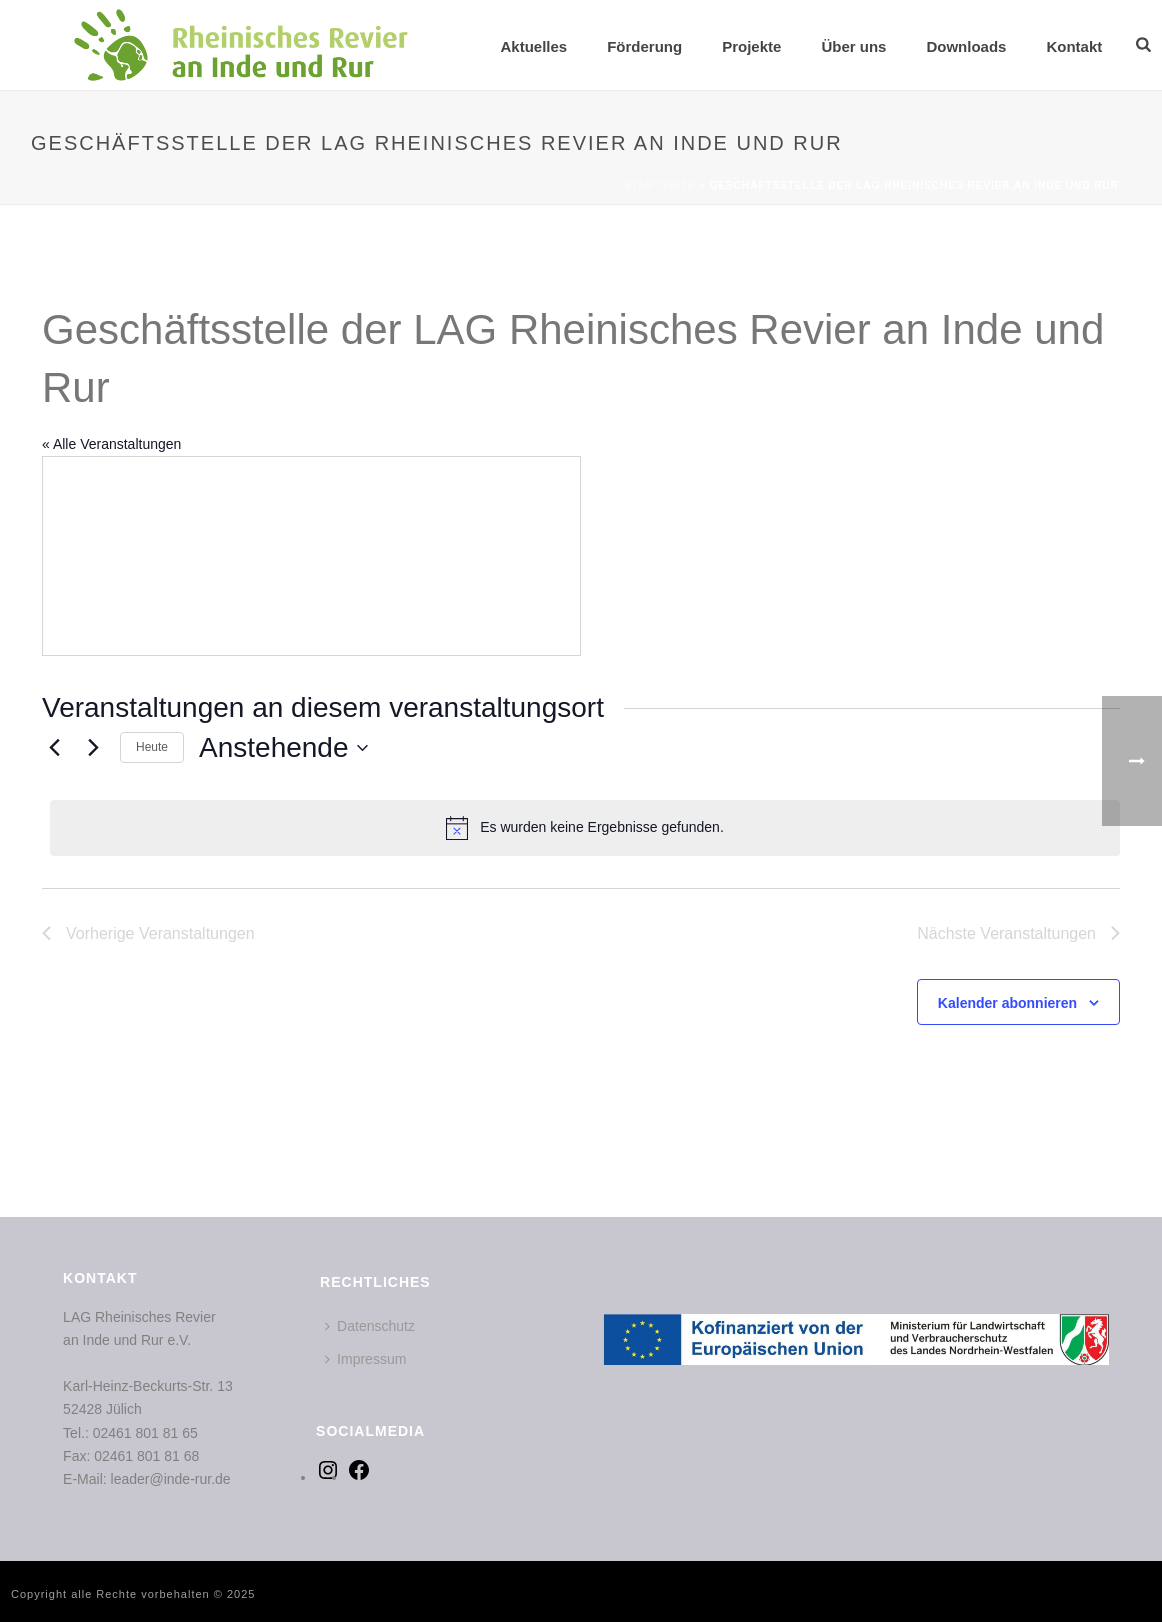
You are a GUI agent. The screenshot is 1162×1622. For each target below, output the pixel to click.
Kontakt (1074, 46)
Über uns (853, 46)
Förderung (644, 46)
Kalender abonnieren (1007, 1003)
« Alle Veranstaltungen (111, 444)
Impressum (365, 1359)
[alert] (585, 828)
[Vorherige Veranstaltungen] (54, 748)
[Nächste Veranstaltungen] (93, 748)
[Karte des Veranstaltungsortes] (311, 556)
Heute (152, 747)
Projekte (751, 46)
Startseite (659, 185)
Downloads (966, 46)
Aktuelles (533, 46)
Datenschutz (370, 1326)
